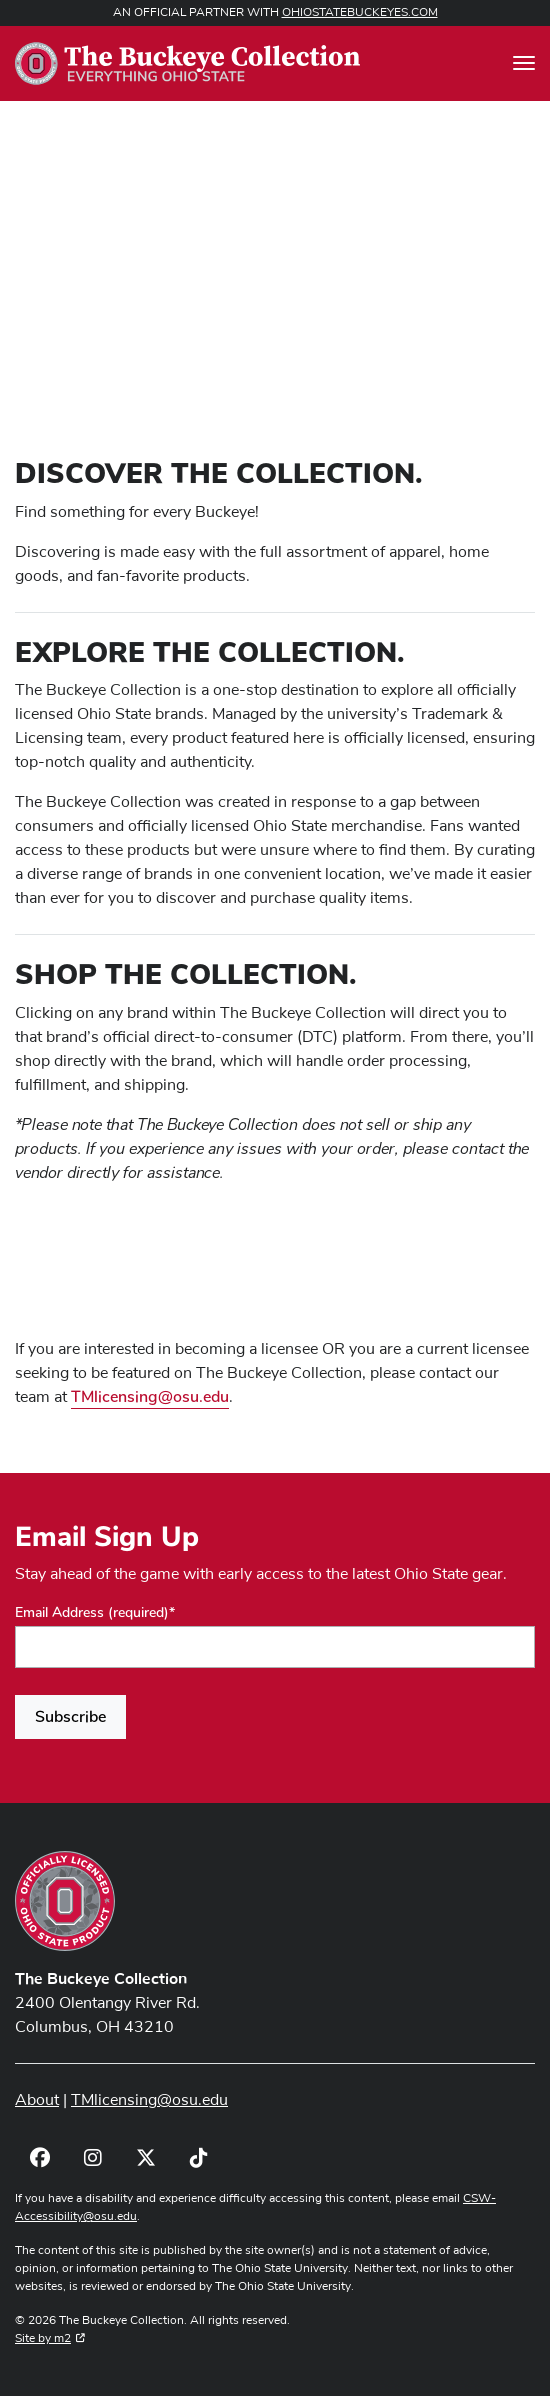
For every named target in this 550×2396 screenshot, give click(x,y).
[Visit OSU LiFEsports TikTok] (198, 2159)
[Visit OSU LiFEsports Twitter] (145, 2159)
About (37, 2100)
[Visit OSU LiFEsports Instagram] (92, 2159)
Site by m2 (50, 2339)
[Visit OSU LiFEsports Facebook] (39, 2159)
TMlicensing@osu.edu (150, 1397)
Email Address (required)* (95, 1612)
